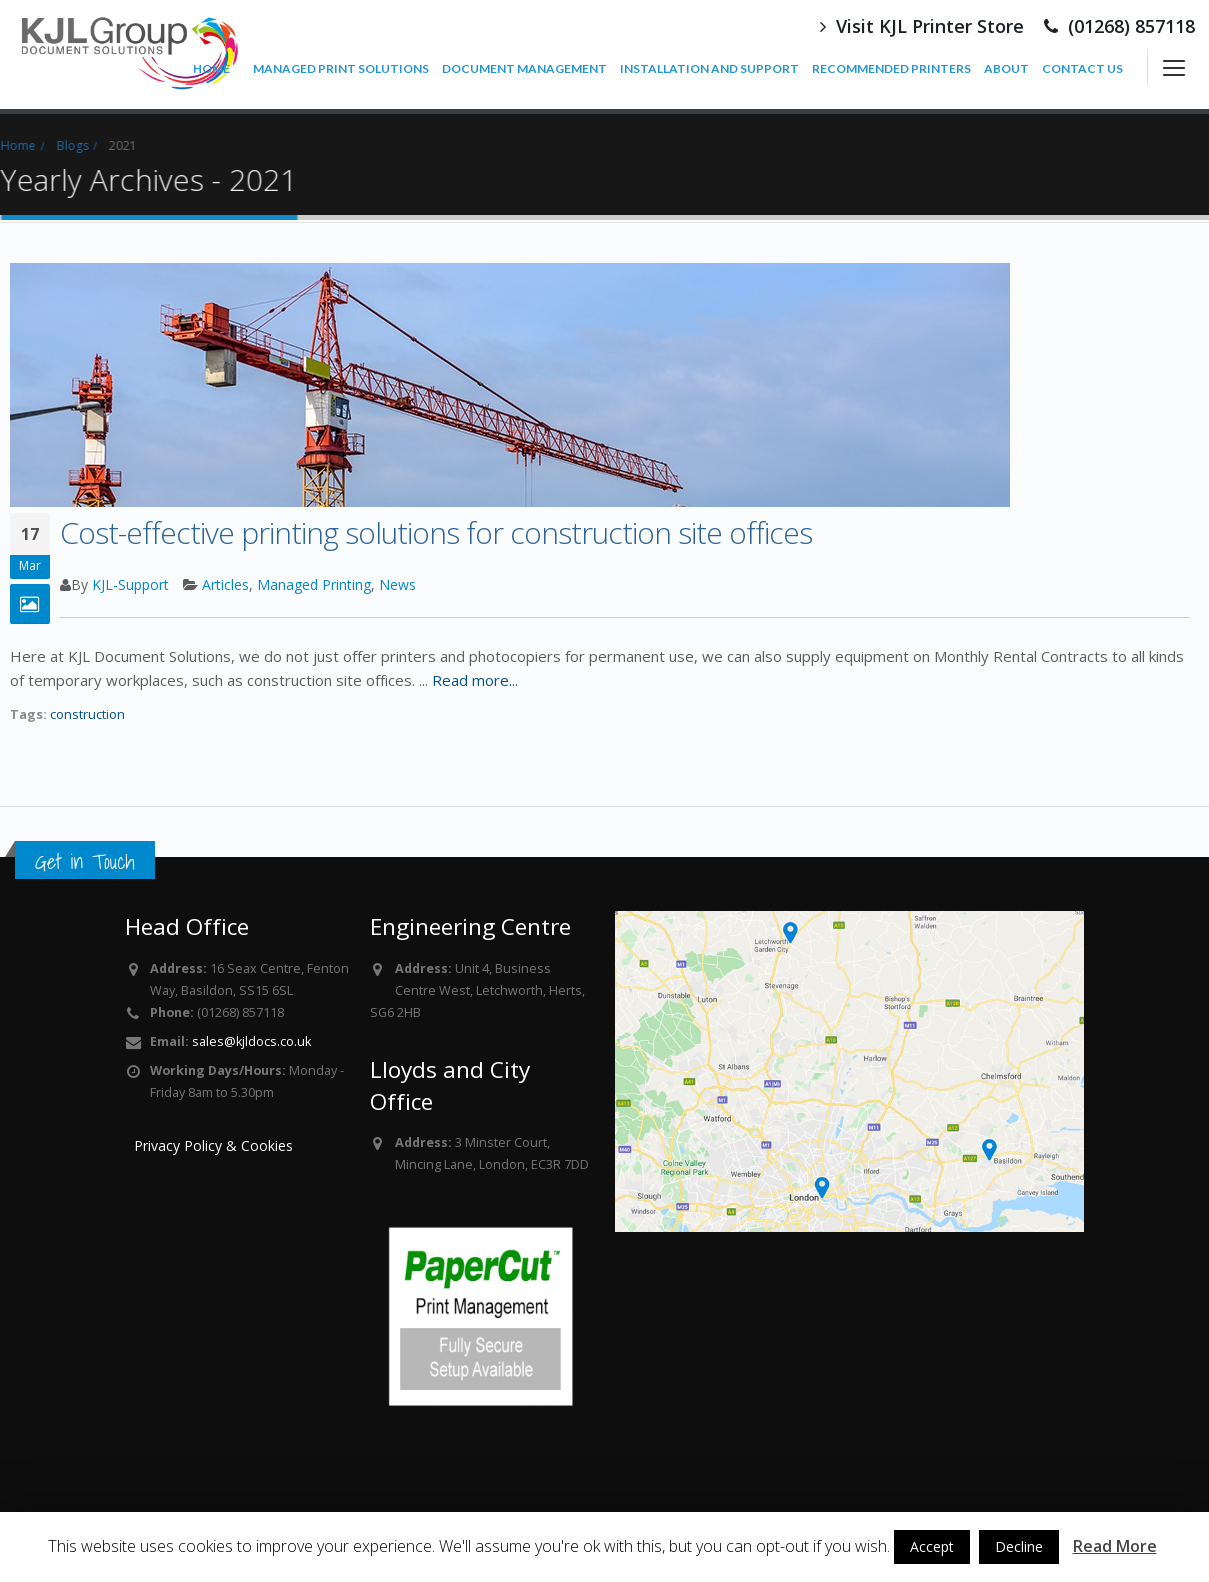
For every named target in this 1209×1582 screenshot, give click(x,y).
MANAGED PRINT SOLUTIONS (341, 68)
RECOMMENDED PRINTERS (891, 68)
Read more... (475, 680)
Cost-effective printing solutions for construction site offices (436, 532)
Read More (1115, 1546)
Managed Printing (314, 584)
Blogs (59, 145)
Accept (932, 1546)
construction (87, 714)
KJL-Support (130, 584)
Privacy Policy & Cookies (213, 1145)
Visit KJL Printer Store (922, 26)
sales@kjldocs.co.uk (251, 1041)
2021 (109, 145)
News (397, 584)
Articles (225, 584)
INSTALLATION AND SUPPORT (709, 68)
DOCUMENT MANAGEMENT (524, 68)
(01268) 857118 (1119, 26)
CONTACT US (1082, 68)
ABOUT (1006, 68)
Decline (1019, 1546)
